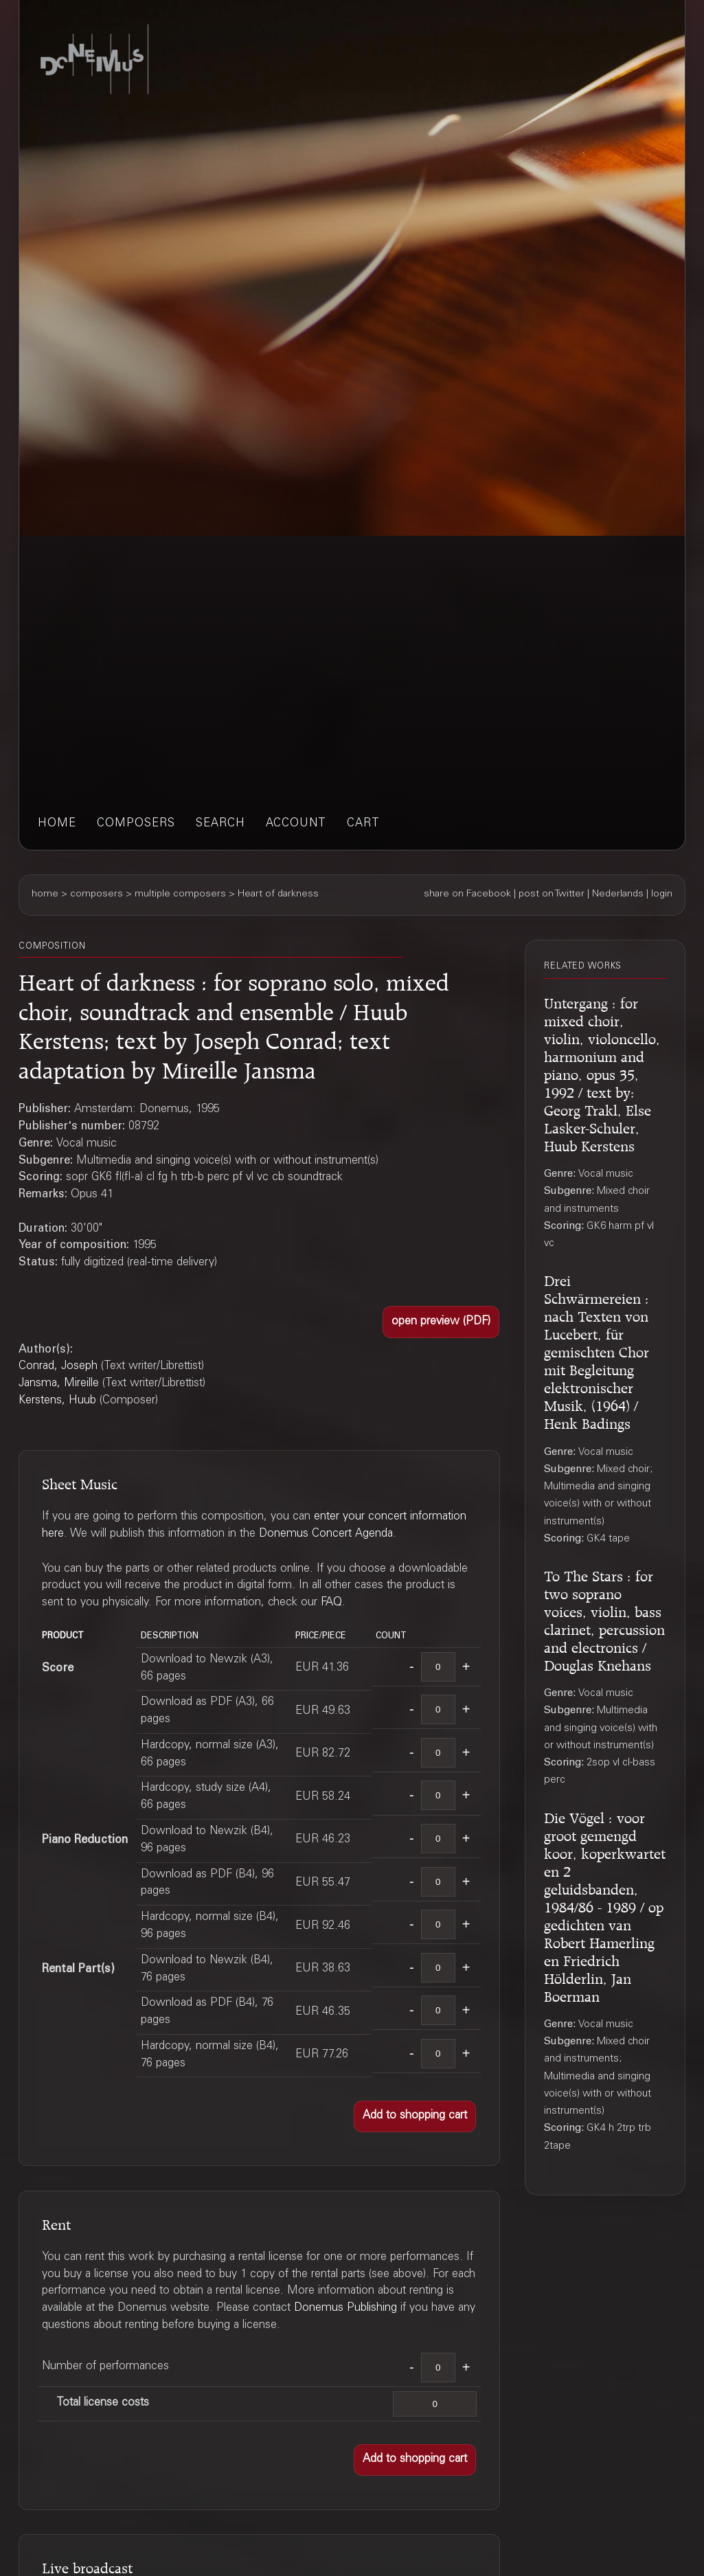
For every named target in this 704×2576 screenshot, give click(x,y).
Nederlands (618, 894)
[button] (441, 1321)
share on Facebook (467, 894)
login (661, 894)
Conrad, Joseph (58, 1366)
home (57, 824)
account (296, 824)
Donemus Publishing (345, 2308)
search (220, 824)
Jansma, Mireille (59, 1384)
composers (136, 824)
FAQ (331, 1603)
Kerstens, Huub (57, 1401)
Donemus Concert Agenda (326, 1534)
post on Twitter (551, 894)
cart (363, 824)
